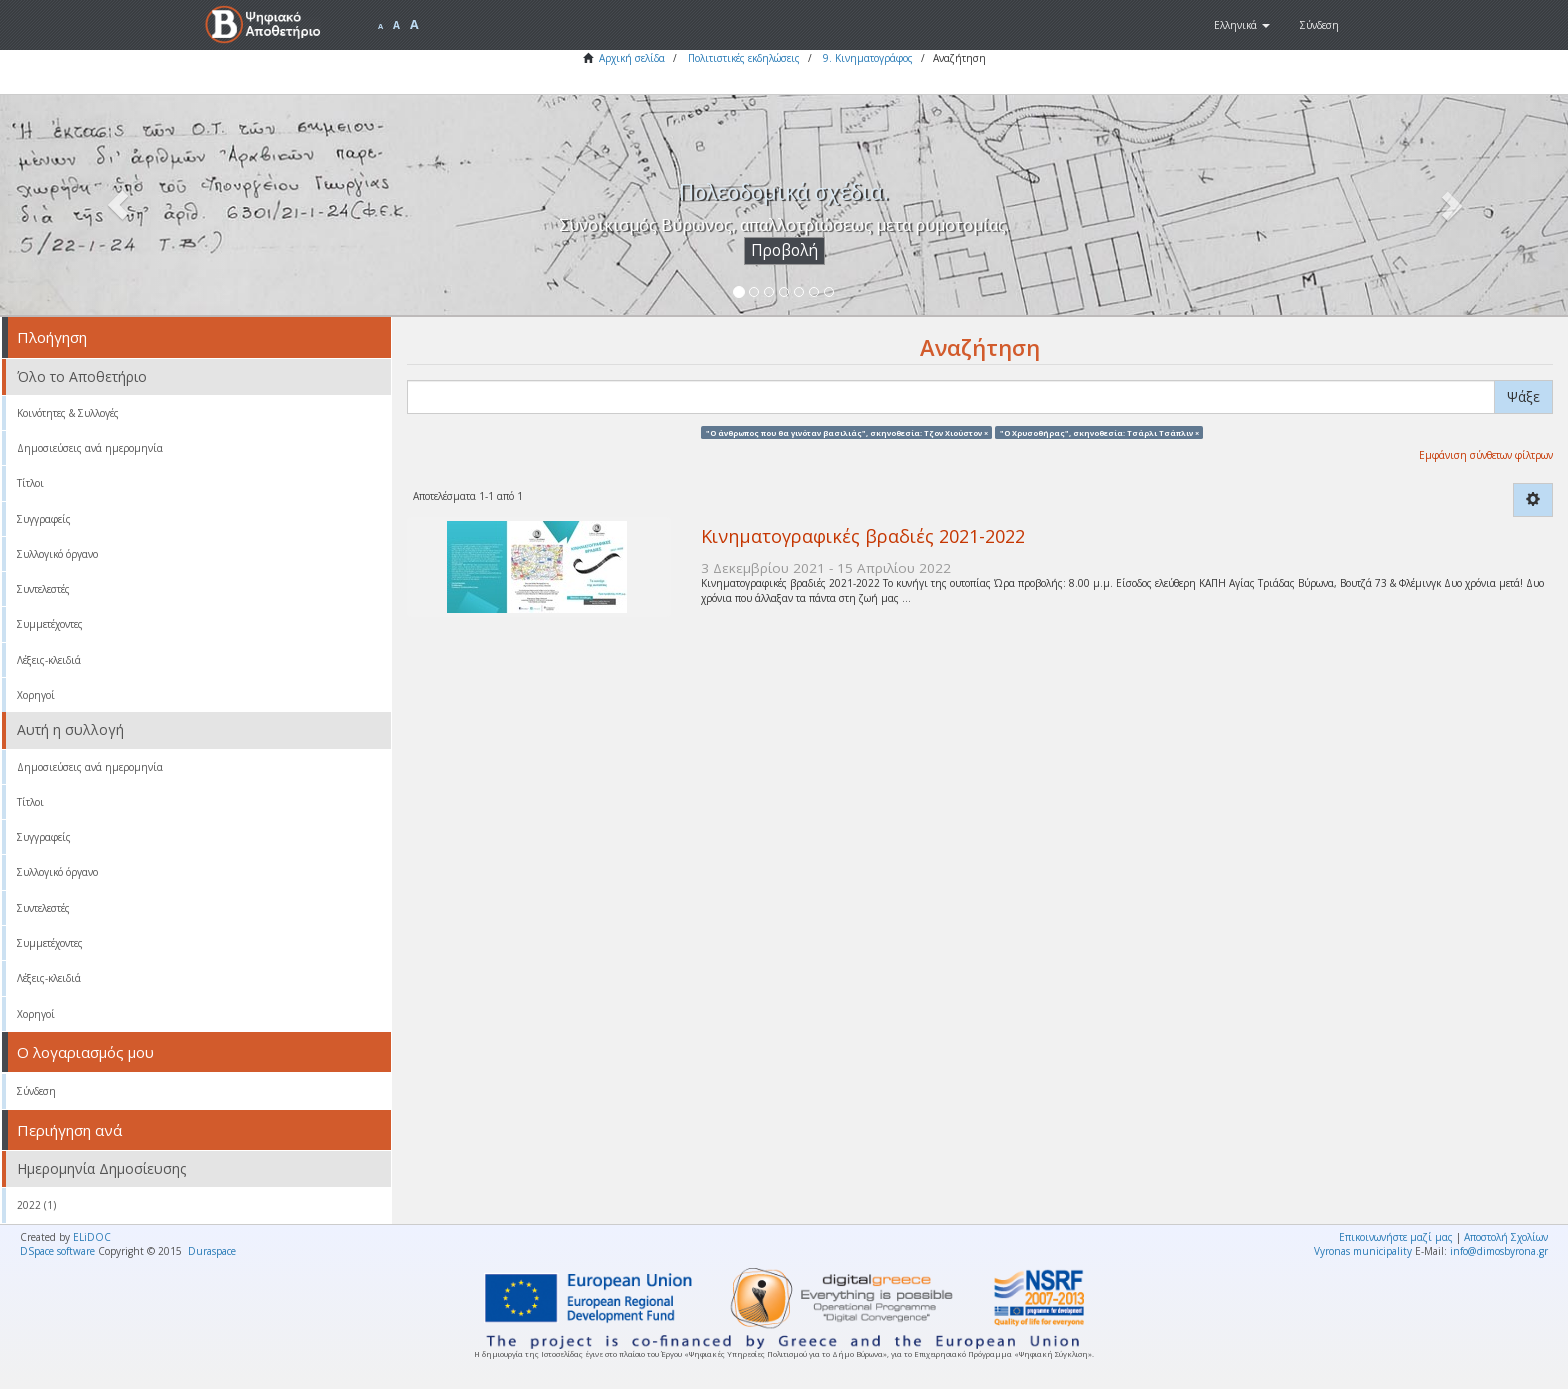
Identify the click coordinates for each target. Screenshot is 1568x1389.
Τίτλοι (30, 483)
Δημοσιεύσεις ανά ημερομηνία (90, 448)
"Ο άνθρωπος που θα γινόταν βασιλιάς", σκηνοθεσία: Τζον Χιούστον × (847, 432)
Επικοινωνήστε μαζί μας (1396, 1237)
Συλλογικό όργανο (57, 554)
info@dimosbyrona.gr (1499, 1251)
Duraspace (212, 1251)
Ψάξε (1523, 396)
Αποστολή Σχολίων (1506, 1237)
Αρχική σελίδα (632, 58)
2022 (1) (36, 1205)
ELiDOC (92, 1237)
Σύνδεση (36, 1091)
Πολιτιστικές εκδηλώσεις (744, 58)
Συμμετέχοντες (50, 624)
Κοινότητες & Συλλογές (68, 413)
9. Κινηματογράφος (868, 58)
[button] (1242, 25)
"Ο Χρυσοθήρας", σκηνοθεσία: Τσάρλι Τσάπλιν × (1099, 432)
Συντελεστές (43, 589)
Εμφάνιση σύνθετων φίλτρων (1486, 455)
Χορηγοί (36, 695)
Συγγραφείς (44, 519)
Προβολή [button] (784, 250)
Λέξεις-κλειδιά (49, 660)
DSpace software (57, 1251)
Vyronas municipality (1363, 1251)
